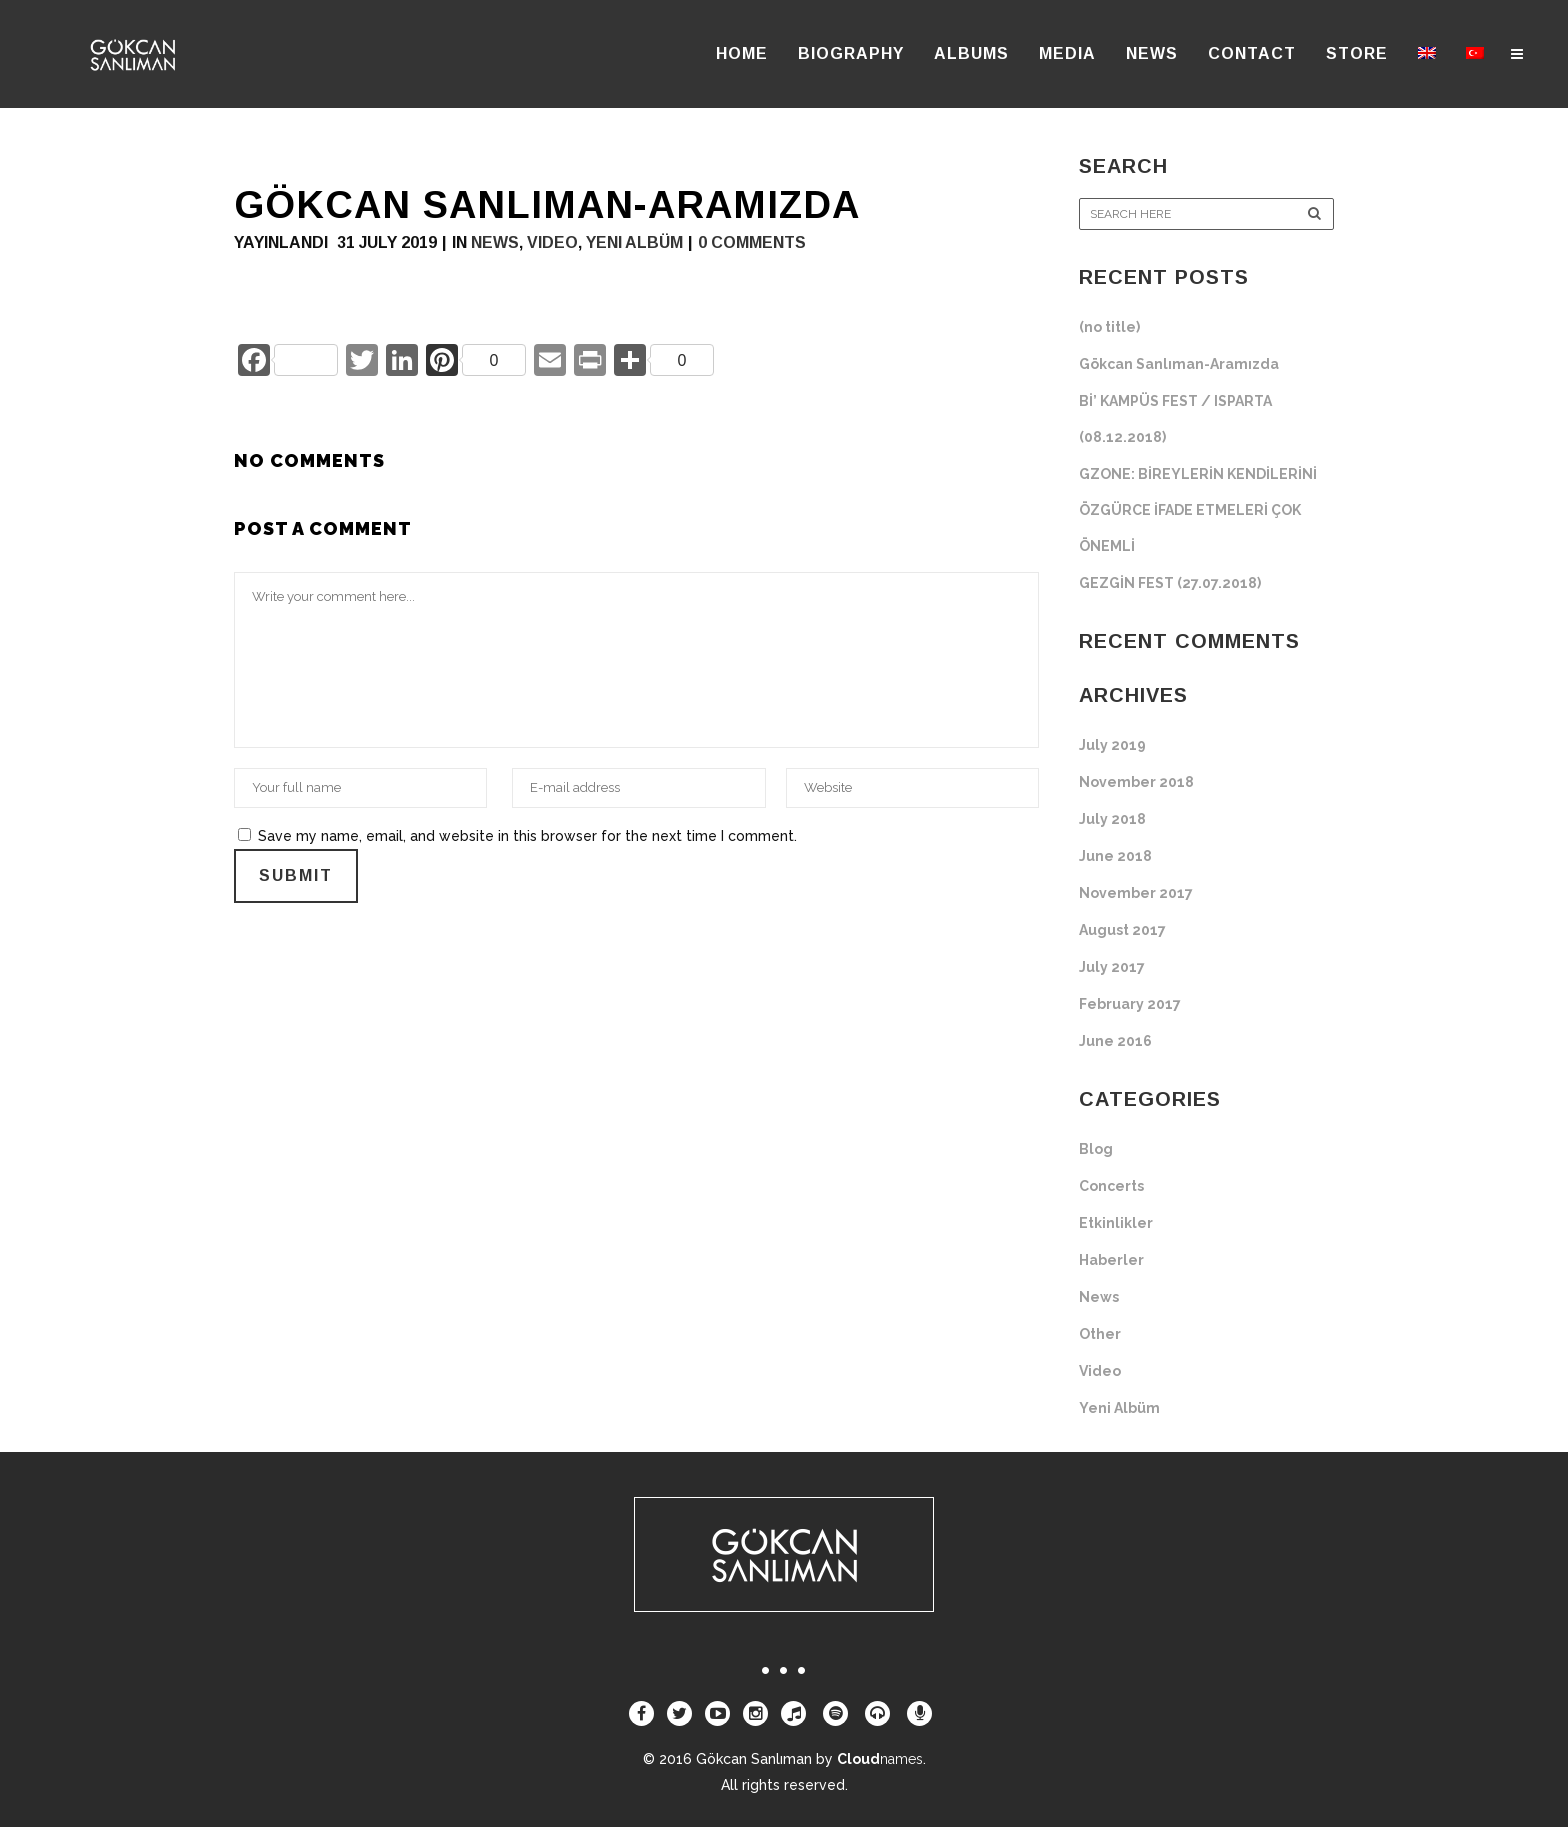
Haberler (1111, 1260)
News (495, 242)
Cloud (880, 1759)
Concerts (1111, 1186)
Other (1100, 1334)
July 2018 (1112, 819)
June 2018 (1115, 856)
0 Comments (752, 242)
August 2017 (1122, 930)
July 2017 (1112, 967)
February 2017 (1130, 1004)
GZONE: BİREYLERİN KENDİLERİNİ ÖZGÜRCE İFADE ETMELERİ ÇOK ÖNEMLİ (1198, 510)
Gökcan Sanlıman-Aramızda (1179, 364)
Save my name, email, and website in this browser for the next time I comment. (527, 836)
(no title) (1109, 327)
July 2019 (1112, 745)
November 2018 (1136, 782)
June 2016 (1115, 1041)
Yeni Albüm (634, 242)
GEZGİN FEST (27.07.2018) (1170, 583)
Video (552, 242)
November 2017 (1136, 893)
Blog (1096, 1149)
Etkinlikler (1116, 1223)
